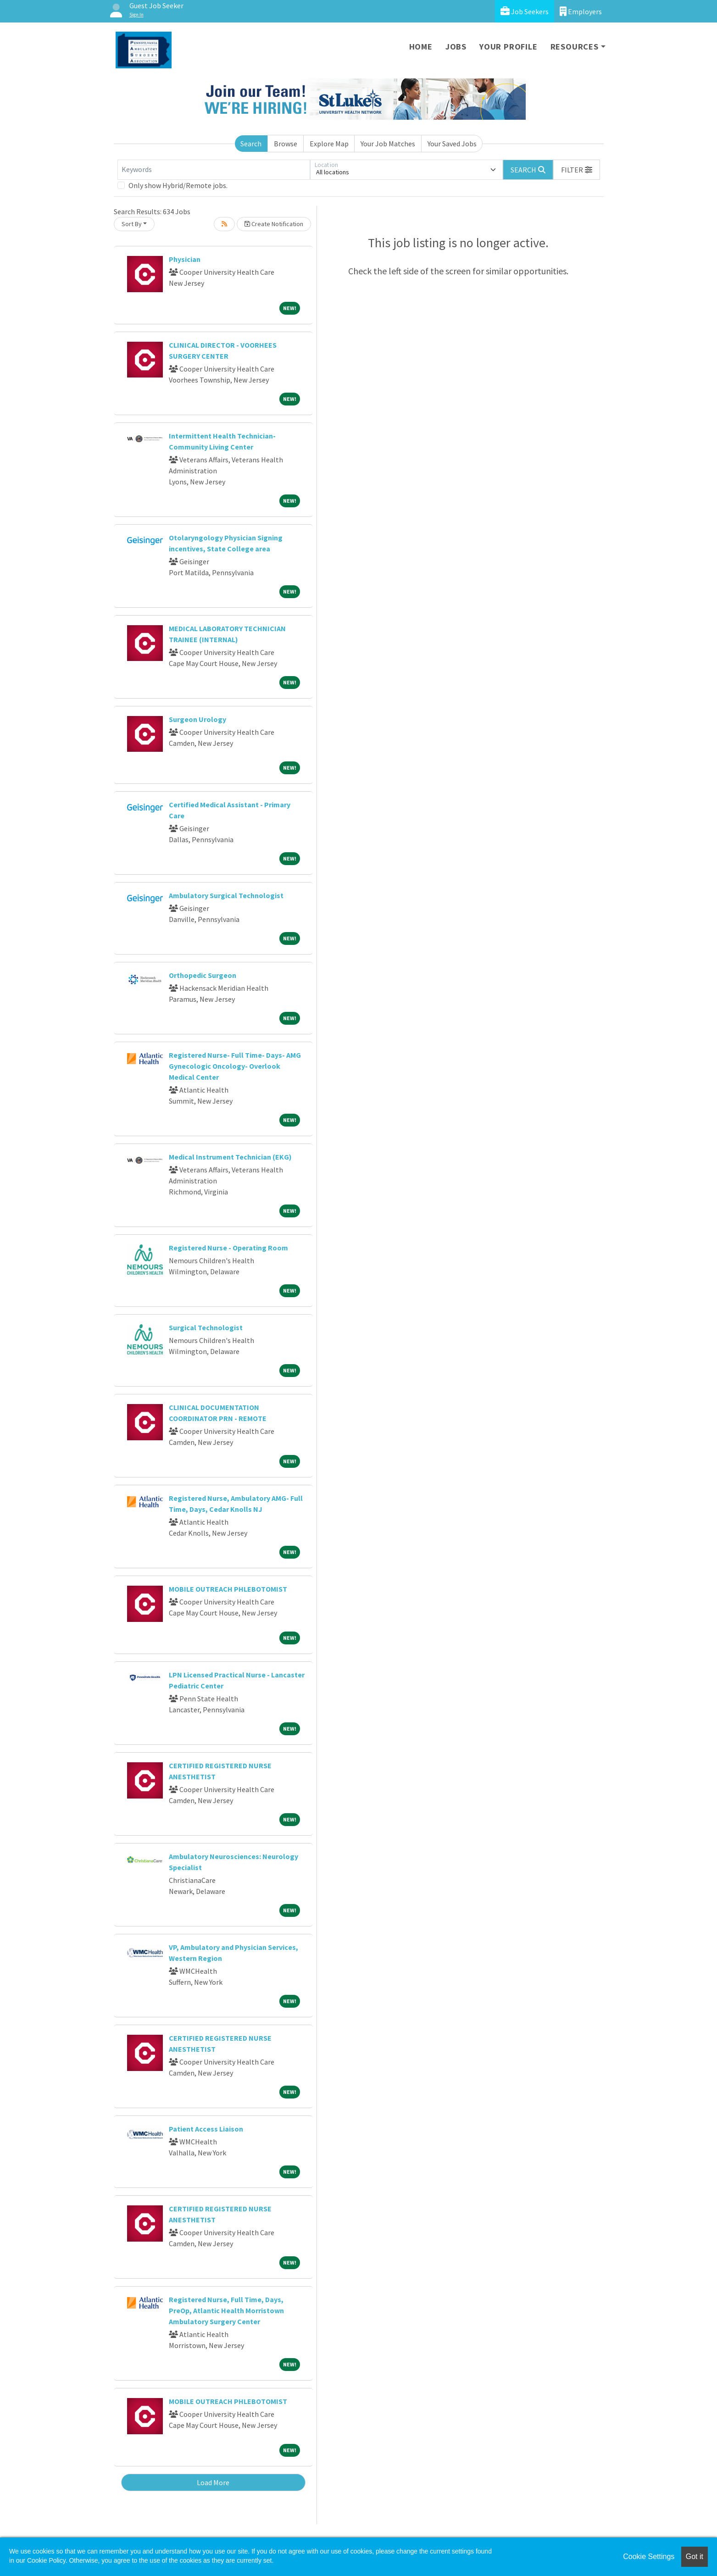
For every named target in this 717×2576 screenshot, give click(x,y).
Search (250, 143)
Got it (694, 2556)
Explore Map (329, 143)
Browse (285, 143)
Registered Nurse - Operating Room (228, 1247)
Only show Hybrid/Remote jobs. (178, 185)
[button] (576, 170)
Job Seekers (524, 11)
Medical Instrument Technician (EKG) (230, 1156)
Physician (184, 259)
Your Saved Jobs (452, 143)
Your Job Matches (388, 143)
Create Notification (274, 224)
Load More (213, 2482)
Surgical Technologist (206, 1327)
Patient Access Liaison (206, 2128)
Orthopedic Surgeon (202, 975)
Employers (581, 11)
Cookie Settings (648, 2556)
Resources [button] (574, 46)
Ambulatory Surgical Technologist (226, 895)
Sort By (132, 224)
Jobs (456, 46)
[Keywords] (213, 170)
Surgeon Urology (197, 719)
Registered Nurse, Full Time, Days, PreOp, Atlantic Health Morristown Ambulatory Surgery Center (226, 2310)
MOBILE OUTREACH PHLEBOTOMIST (228, 1588)
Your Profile (508, 46)
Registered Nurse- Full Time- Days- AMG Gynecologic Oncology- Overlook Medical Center (235, 1066)
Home (421, 46)
